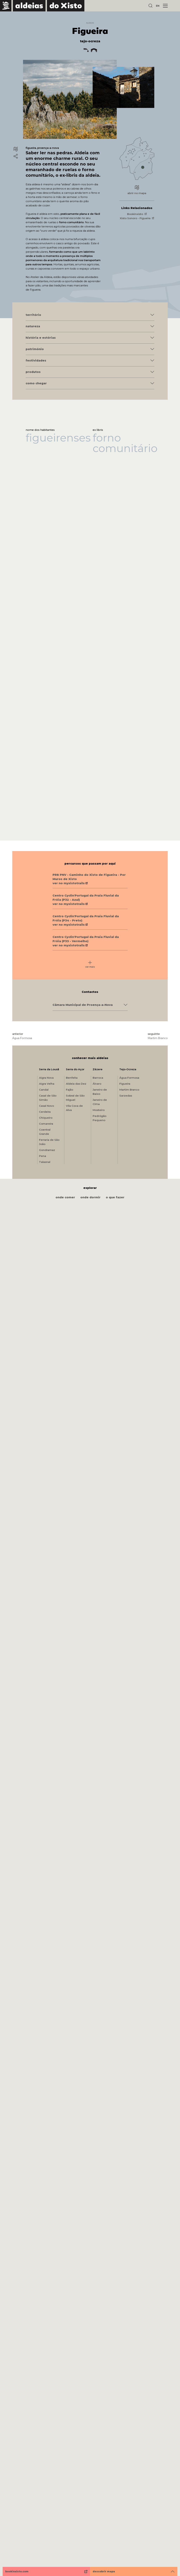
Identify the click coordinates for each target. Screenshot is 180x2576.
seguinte (158, 1036)
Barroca (98, 1077)
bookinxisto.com (103, 2482)
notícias (71, 2473)
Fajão (69, 1089)
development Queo (148, 2562)
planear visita (90, 2398)
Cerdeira (45, 1111)
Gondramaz (47, 1150)
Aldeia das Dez (76, 1083)
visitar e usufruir (49, 2478)
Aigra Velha (46, 1083)
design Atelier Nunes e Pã (128, 2562)
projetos (17, 2482)
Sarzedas (125, 1095)
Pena (42, 1156)
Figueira (124, 1083)
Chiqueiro (45, 1117)
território (44, 2473)
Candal (44, 1089)
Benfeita (72, 1077)
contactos (18, 2495)
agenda (44, 2491)
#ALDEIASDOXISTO (149, 2492)
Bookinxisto (137, 214)
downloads (73, 2487)
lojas (69, 2478)
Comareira (46, 1123)
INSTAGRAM (143, 2511)
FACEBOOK (142, 2507)
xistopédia (72, 2482)
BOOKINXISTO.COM (149, 2473)
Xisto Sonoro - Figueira (137, 218)
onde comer (65, 1197)
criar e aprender (49, 2482)
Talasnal (44, 1162)
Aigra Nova (46, 1077)
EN (157, 6)
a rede (16, 2473)
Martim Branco (129, 1089)
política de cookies (125, 2557)
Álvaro (97, 1083)
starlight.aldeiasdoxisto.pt (109, 2473)
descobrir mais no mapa (90, 1929)
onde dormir (90, 1197)
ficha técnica (163, 2562)
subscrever (90, 2447)
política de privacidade (143, 2557)
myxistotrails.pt (102, 2478)
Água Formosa (129, 1077)
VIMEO (138, 2516)
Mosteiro (99, 1110)
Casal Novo (46, 1105)
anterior (22, 1036)
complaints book (161, 2557)
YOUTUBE (141, 2520)
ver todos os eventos (90, 2324)
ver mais (90, 966)
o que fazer (115, 1197)
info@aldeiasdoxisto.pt (33, 2528)
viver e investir (48, 2487)
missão (16, 2478)
